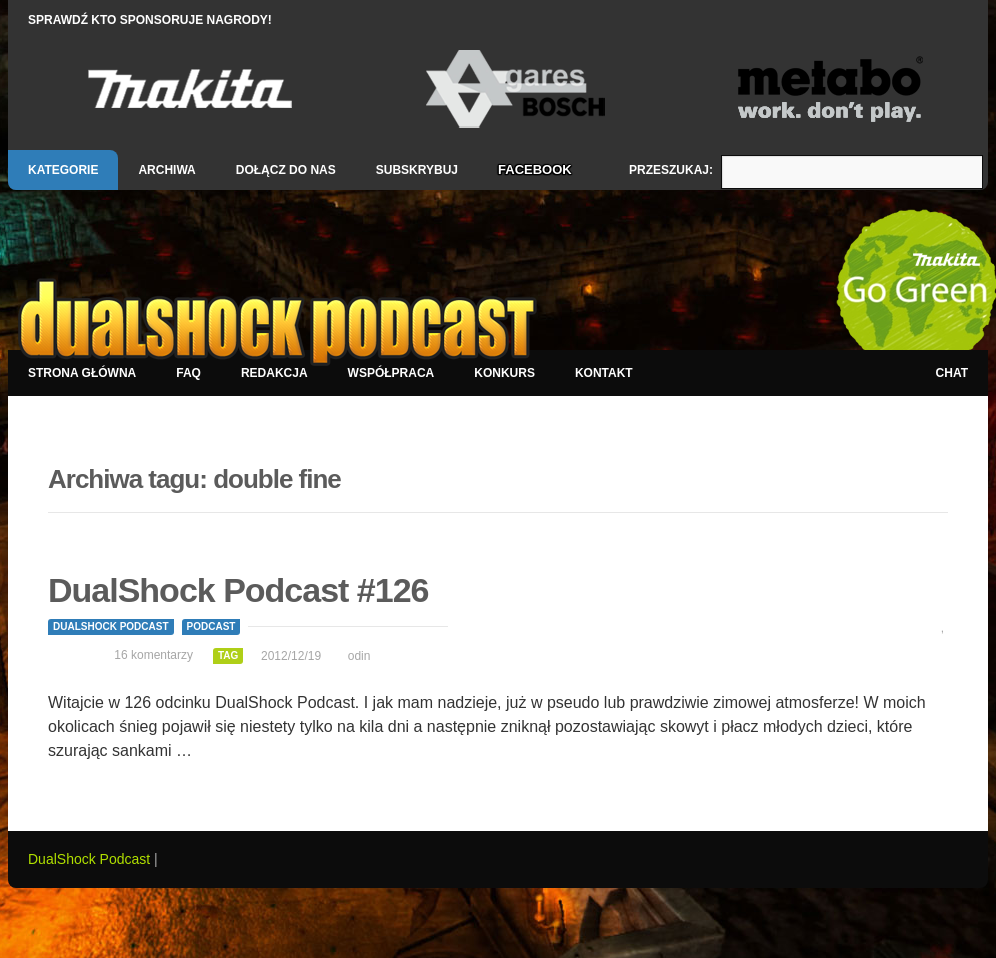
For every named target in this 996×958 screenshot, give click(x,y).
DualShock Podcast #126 (238, 590)
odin (359, 656)
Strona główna (82, 373)
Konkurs (504, 373)
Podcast (211, 626)
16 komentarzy (153, 655)
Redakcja (274, 373)
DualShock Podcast (111, 626)
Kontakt (604, 373)
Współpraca (391, 373)
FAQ (188, 373)
